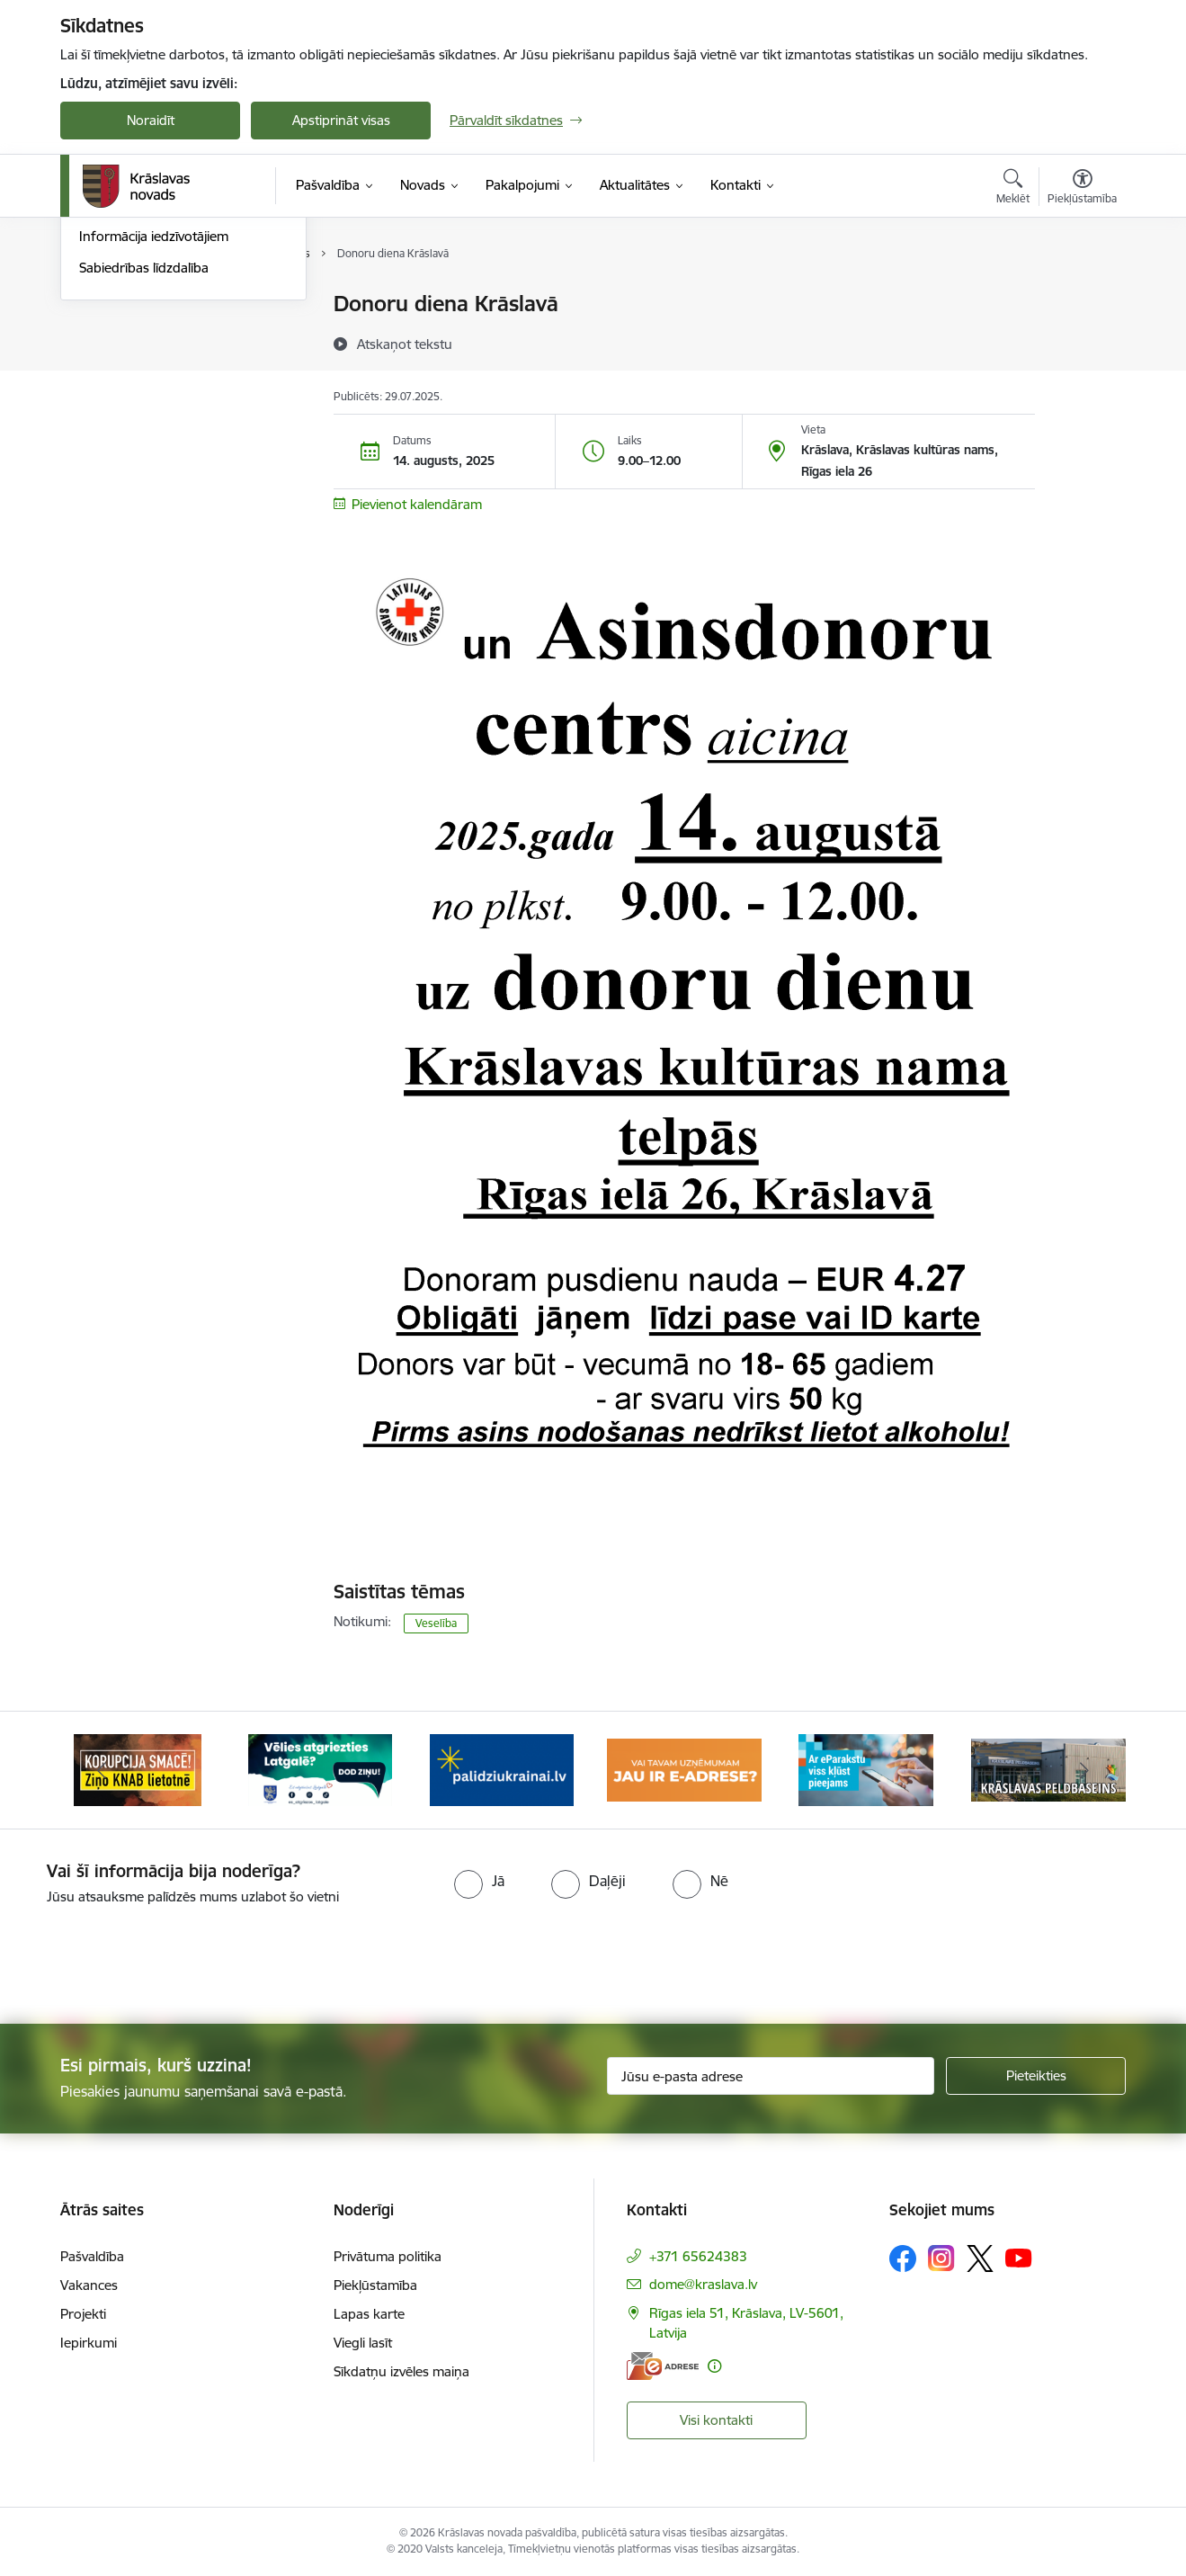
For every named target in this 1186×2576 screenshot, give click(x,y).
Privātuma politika (387, 2256)
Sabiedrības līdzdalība (144, 461)
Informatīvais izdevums (148, 398)
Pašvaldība (92, 2256)
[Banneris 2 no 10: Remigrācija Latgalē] (320, 1768)
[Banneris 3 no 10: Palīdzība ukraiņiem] (502, 1768)
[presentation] (625, 1957)
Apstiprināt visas (341, 120)
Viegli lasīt (363, 2342)
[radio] (479, 1881)
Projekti (83, 2313)
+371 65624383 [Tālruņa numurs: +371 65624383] (698, 2256)
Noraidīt (150, 120)
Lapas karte (369, 2313)
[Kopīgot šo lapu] (1082, 341)
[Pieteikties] (1036, 2076)
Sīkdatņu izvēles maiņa (401, 2371)
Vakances (89, 2285)
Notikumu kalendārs (140, 335)
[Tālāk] (1085, 1770)
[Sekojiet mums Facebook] (902, 2258)
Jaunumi (104, 305)
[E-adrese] (663, 2366)
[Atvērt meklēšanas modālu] (1013, 188)
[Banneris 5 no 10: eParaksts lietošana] (865, 1768)
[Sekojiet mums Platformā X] (980, 2258)
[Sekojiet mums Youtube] (1018, 2257)
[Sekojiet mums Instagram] (941, 2258)
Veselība (436, 1623)
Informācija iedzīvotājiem (153, 430)
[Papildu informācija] (714, 2366)
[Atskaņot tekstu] (404, 343)
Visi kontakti (716, 2419)
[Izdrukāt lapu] (1082, 296)
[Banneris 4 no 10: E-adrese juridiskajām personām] (684, 1768)
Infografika (113, 367)
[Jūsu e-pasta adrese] (771, 2076)
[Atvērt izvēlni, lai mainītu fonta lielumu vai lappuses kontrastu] (1082, 188)
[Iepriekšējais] (101, 1770)
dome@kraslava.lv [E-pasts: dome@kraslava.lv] (703, 2284)
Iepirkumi (88, 2342)
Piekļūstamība (375, 2285)
